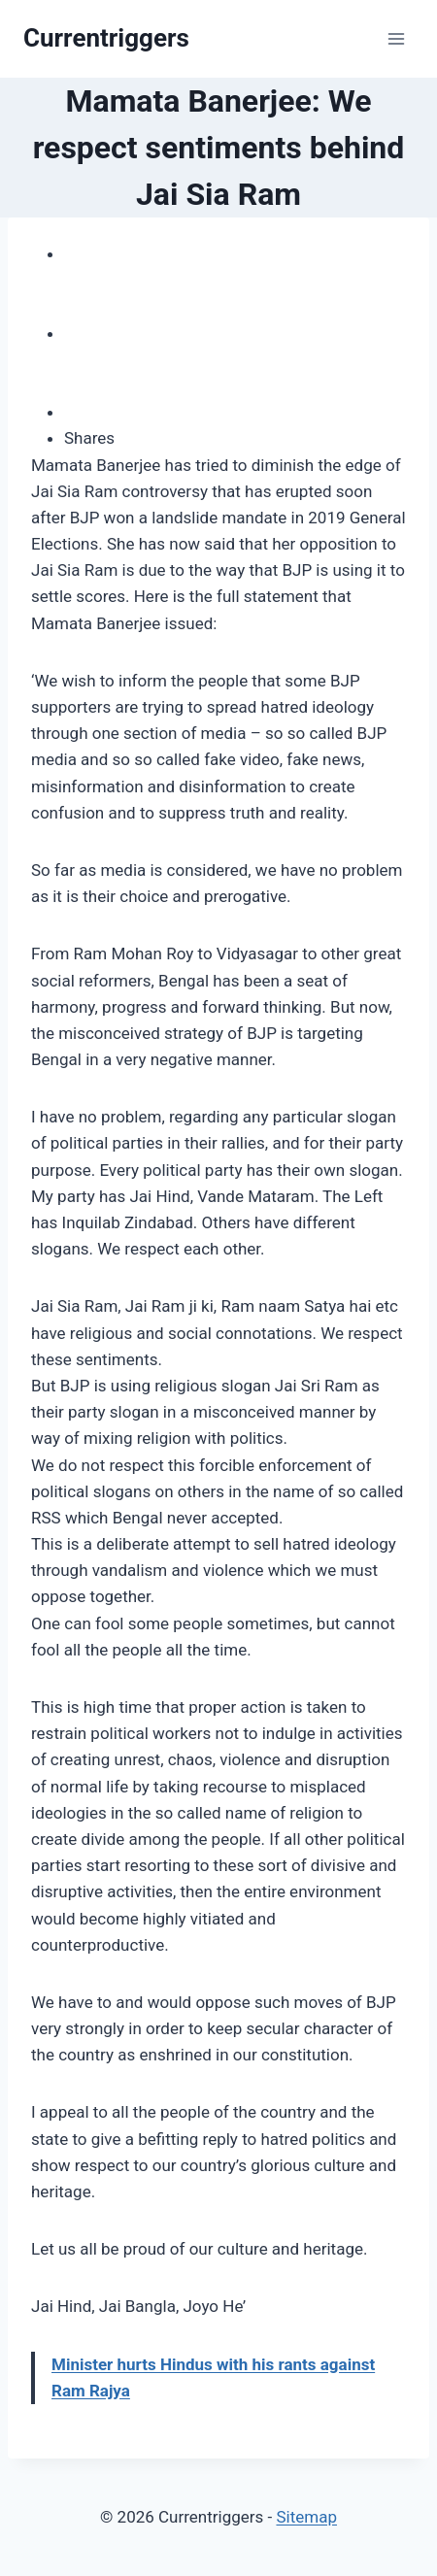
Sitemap (306, 2516)
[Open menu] (396, 38)
